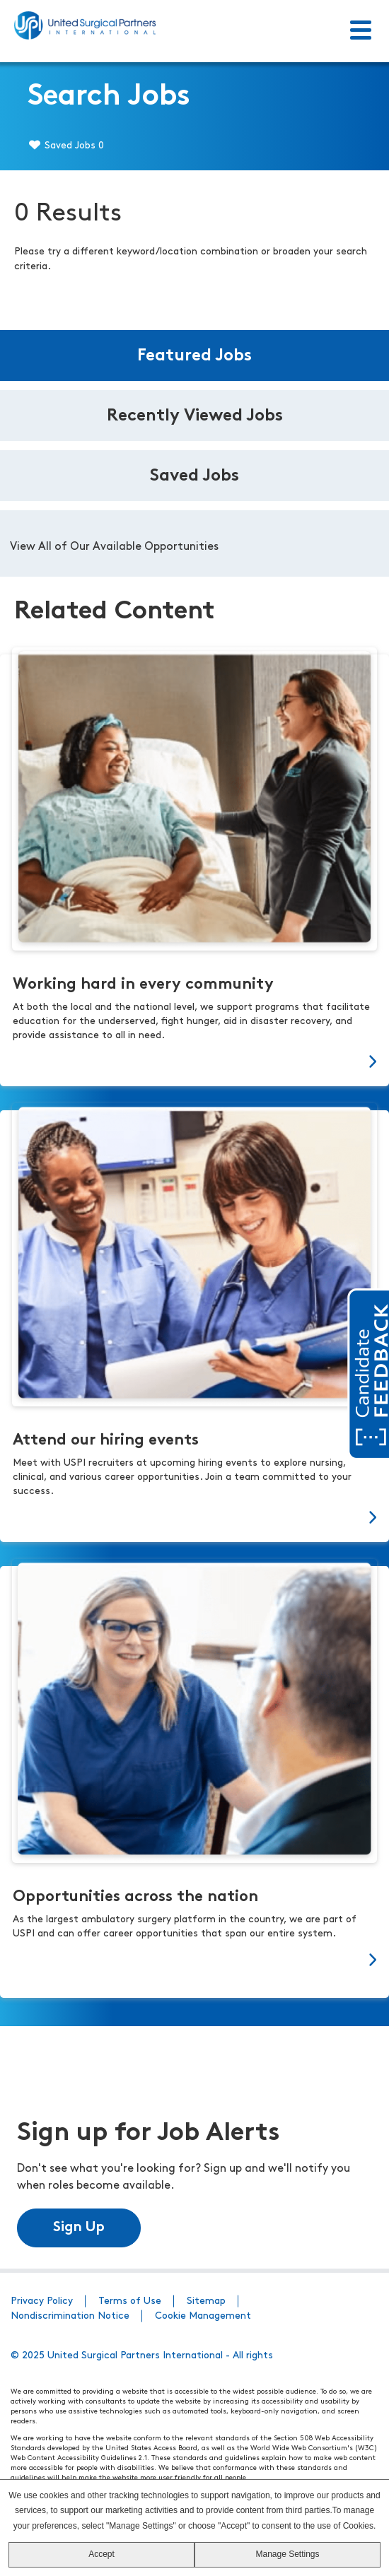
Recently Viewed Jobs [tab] (195, 416)
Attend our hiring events (106, 1441)
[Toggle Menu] (360, 31)
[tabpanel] (194, 543)
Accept (101, 2554)
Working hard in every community (143, 985)
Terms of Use (129, 2301)
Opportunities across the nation (135, 1897)
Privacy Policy (42, 2301)
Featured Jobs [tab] (194, 356)
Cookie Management (203, 2316)
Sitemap (206, 2301)
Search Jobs (109, 97)
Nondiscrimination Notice (70, 2316)
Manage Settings (287, 2554)
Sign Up (79, 2228)
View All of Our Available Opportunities (114, 547)
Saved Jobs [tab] (194, 476)
